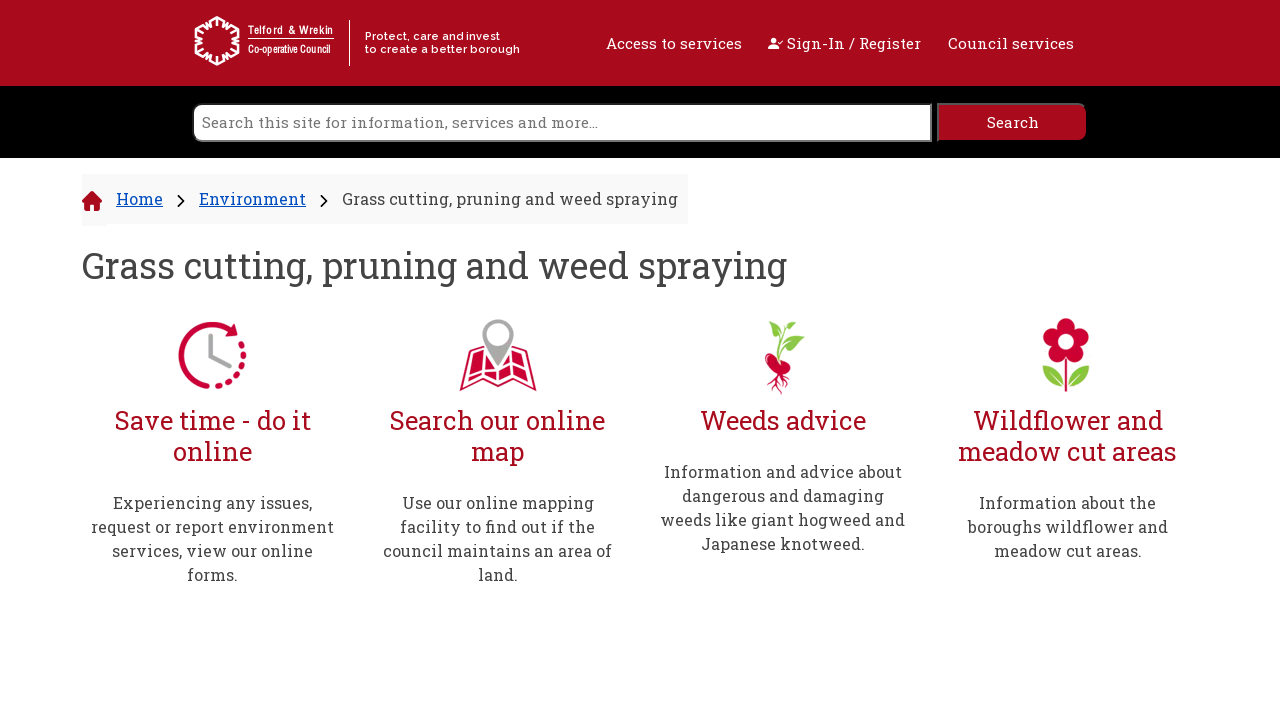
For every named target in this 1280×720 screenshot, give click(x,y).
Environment (252, 198)
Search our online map (497, 435)
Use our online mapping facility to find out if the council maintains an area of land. (497, 538)
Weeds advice (783, 420)
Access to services (674, 43)
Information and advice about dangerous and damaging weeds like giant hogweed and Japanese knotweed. (782, 507)
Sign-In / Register (844, 43)
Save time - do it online (213, 435)
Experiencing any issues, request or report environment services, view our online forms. (212, 538)
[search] (562, 122)
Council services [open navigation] (1011, 43)
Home (139, 198)
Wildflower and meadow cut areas (1067, 435)
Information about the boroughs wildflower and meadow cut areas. (1068, 526)
